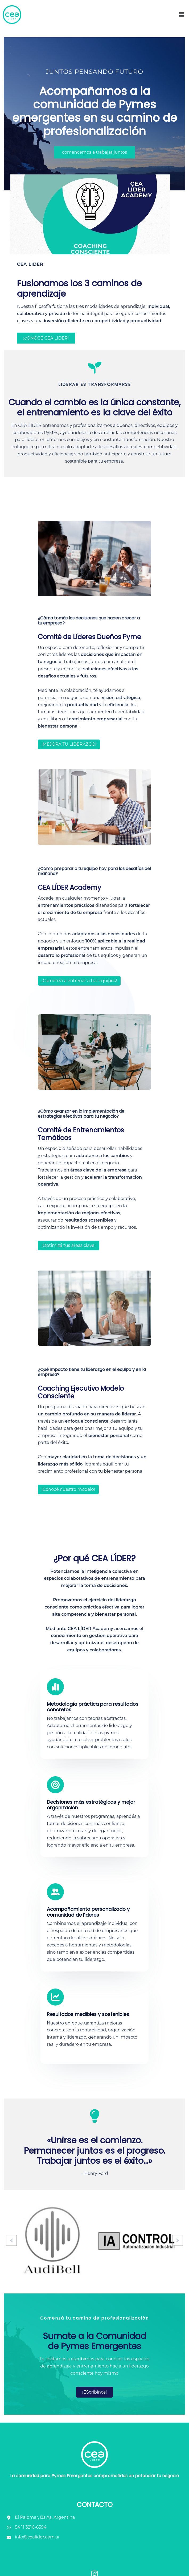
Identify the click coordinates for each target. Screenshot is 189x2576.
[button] (181, 15)
